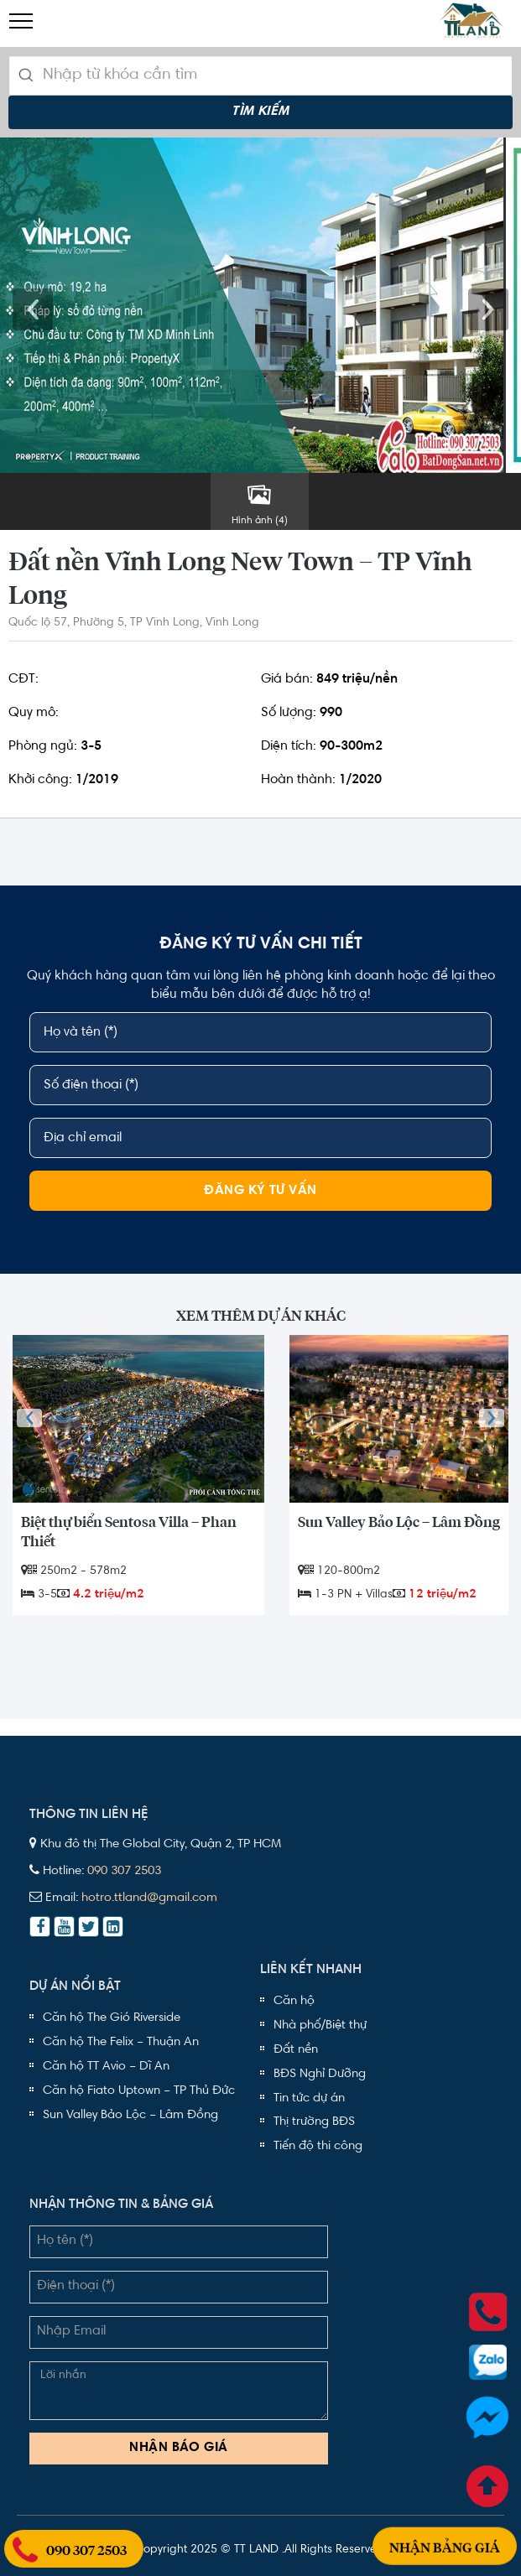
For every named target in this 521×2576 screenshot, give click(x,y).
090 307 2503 (124, 1871)
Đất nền (296, 2050)
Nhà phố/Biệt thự (320, 2025)
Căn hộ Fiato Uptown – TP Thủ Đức (139, 2091)
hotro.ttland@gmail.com (149, 1898)
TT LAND (256, 2550)
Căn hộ (294, 2001)
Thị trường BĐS (314, 2122)
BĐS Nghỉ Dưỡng (320, 2074)
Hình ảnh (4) (260, 503)
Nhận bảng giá (444, 2525)
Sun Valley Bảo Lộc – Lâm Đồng (130, 2115)
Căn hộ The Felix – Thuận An (121, 2042)
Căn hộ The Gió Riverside (111, 2018)
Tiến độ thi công (318, 2146)
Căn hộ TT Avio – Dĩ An (106, 2066)
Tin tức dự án (309, 2098)
